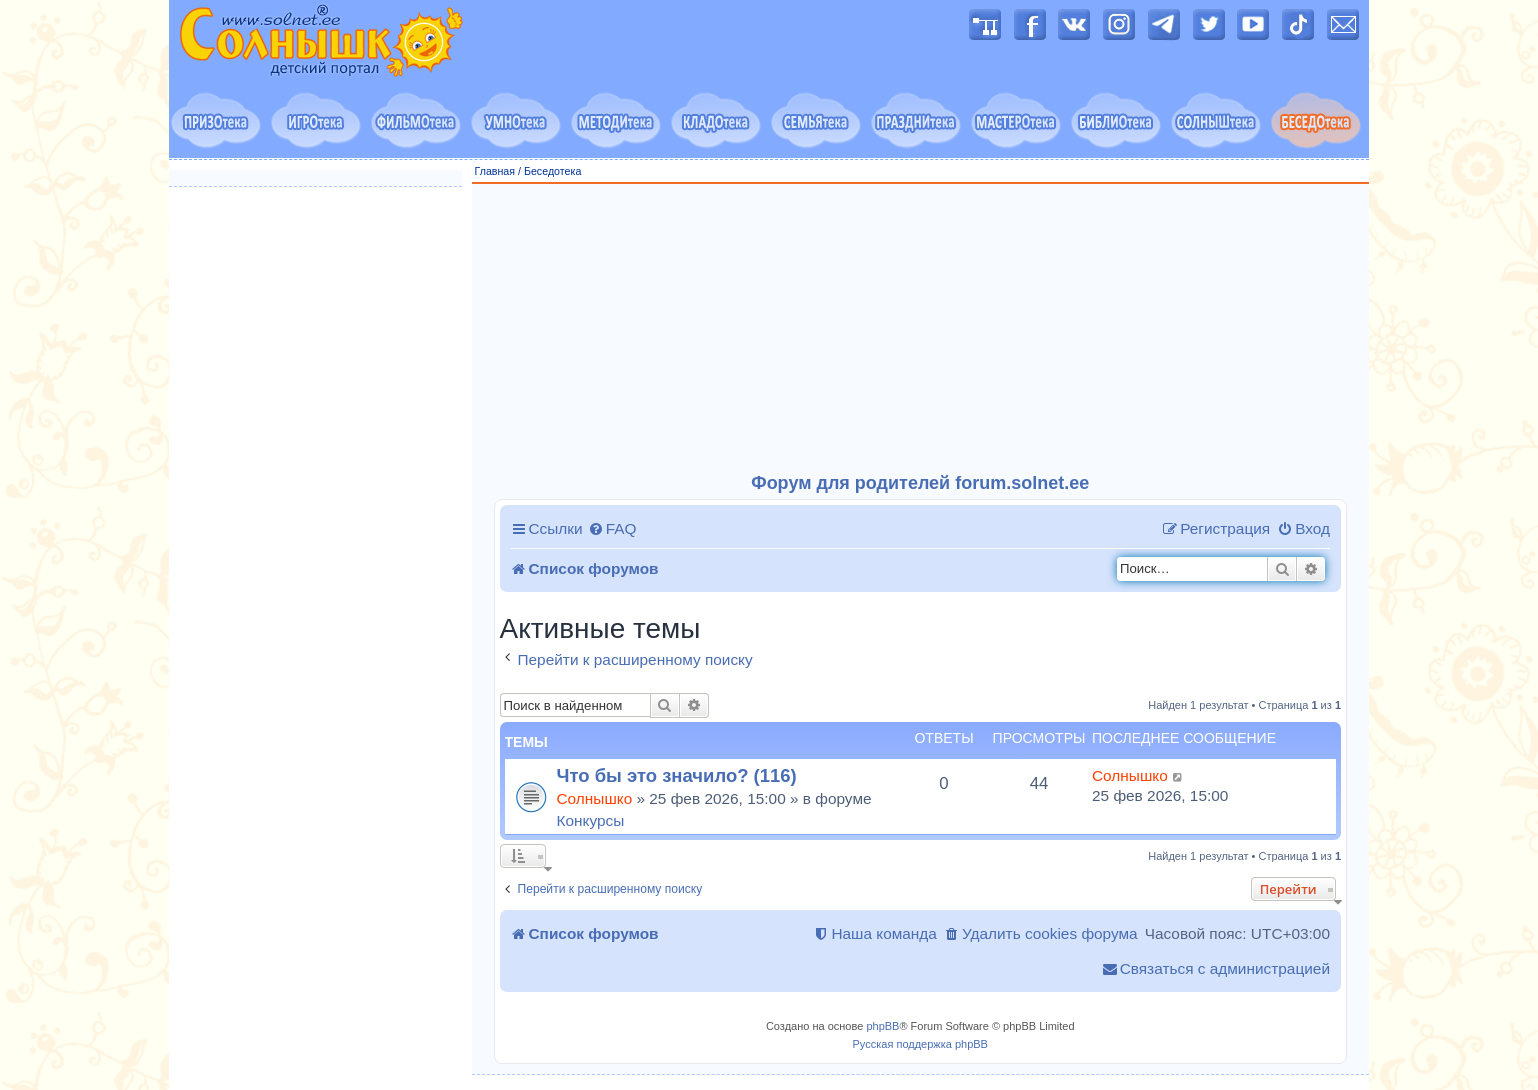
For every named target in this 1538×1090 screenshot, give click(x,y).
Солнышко (595, 798)
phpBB (882, 1026)
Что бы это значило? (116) (677, 775)
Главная (495, 171)
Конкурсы (591, 820)
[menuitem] (612, 529)
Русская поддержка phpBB (920, 1044)
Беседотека (552, 171)
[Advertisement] (921, 329)
